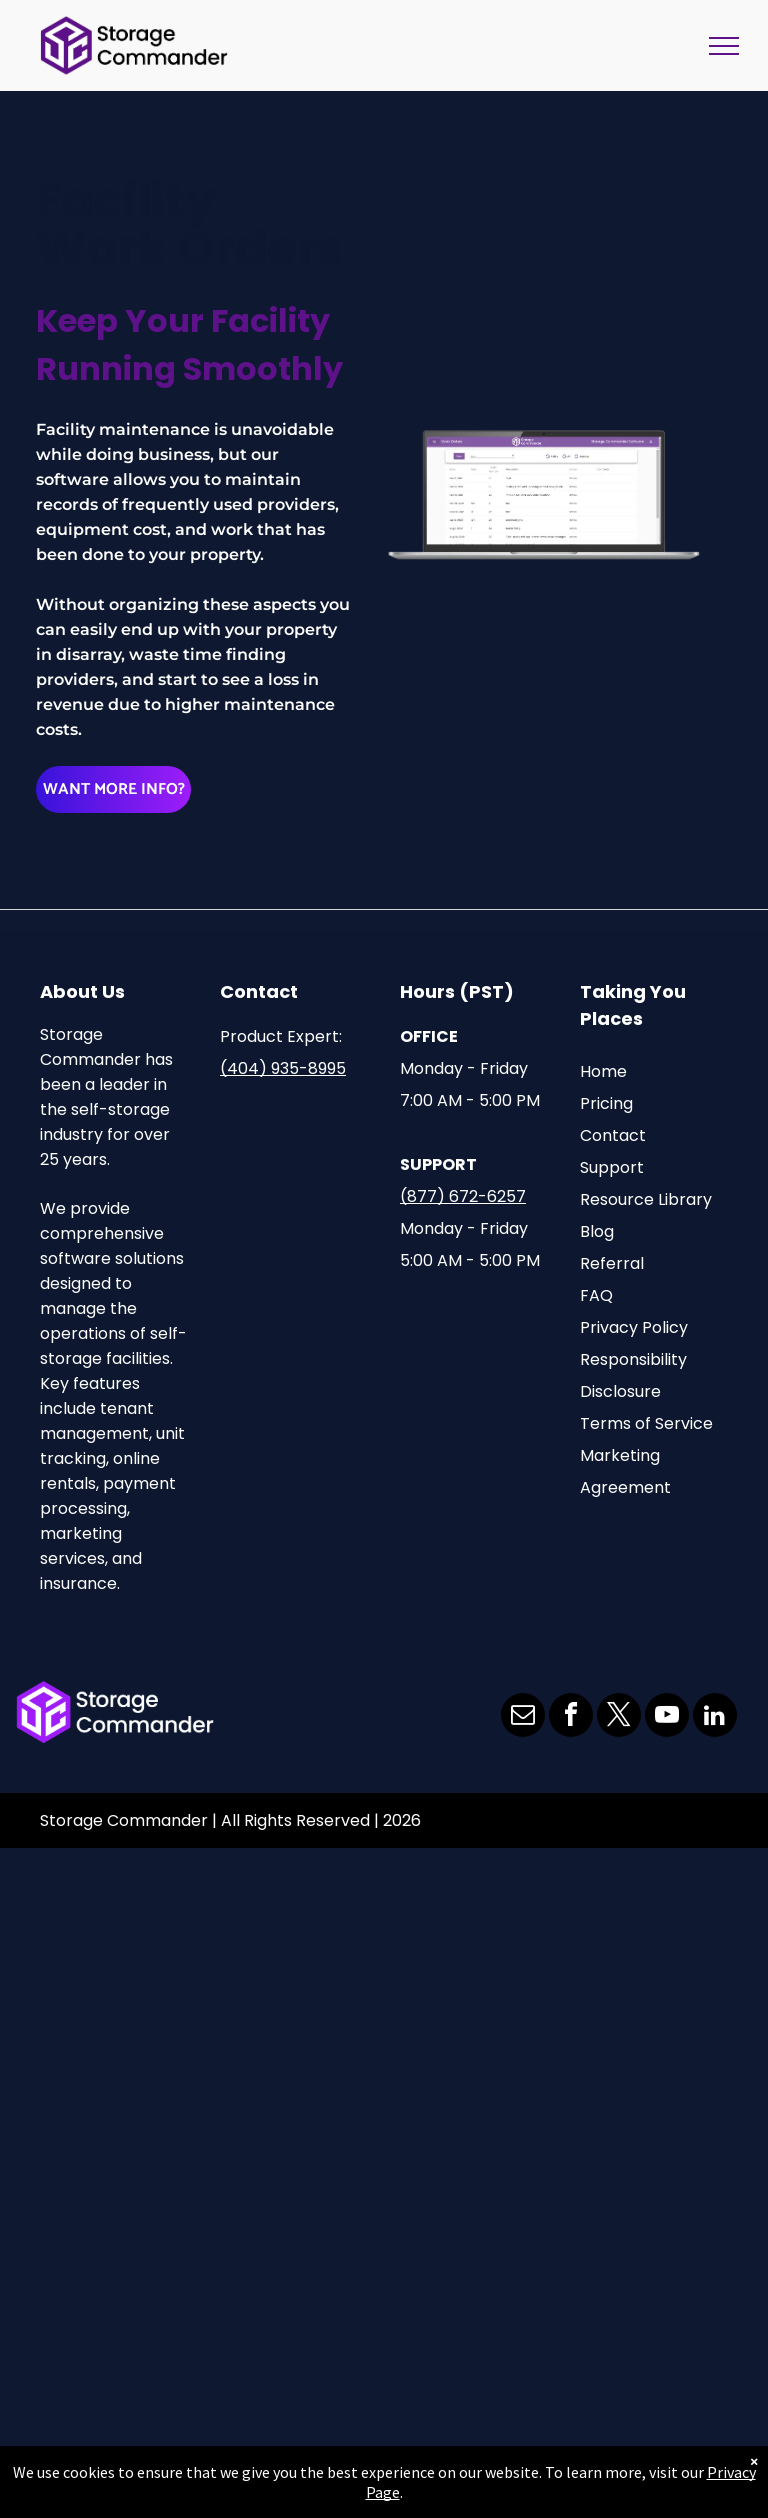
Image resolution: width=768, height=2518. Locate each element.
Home (603, 1071)
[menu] (724, 46)
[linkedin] (715, 1717)
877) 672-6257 (466, 1196)
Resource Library (646, 1199)
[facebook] (571, 1717)
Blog (597, 1231)
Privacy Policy (634, 1327)
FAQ (596, 1295)
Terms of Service (646, 1423)
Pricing (606, 1103)
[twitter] (619, 1717)
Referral (612, 1263)
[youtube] (667, 1717)
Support (612, 1167)
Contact (613, 1135)
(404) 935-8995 (283, 1068)
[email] (523, 1717)
